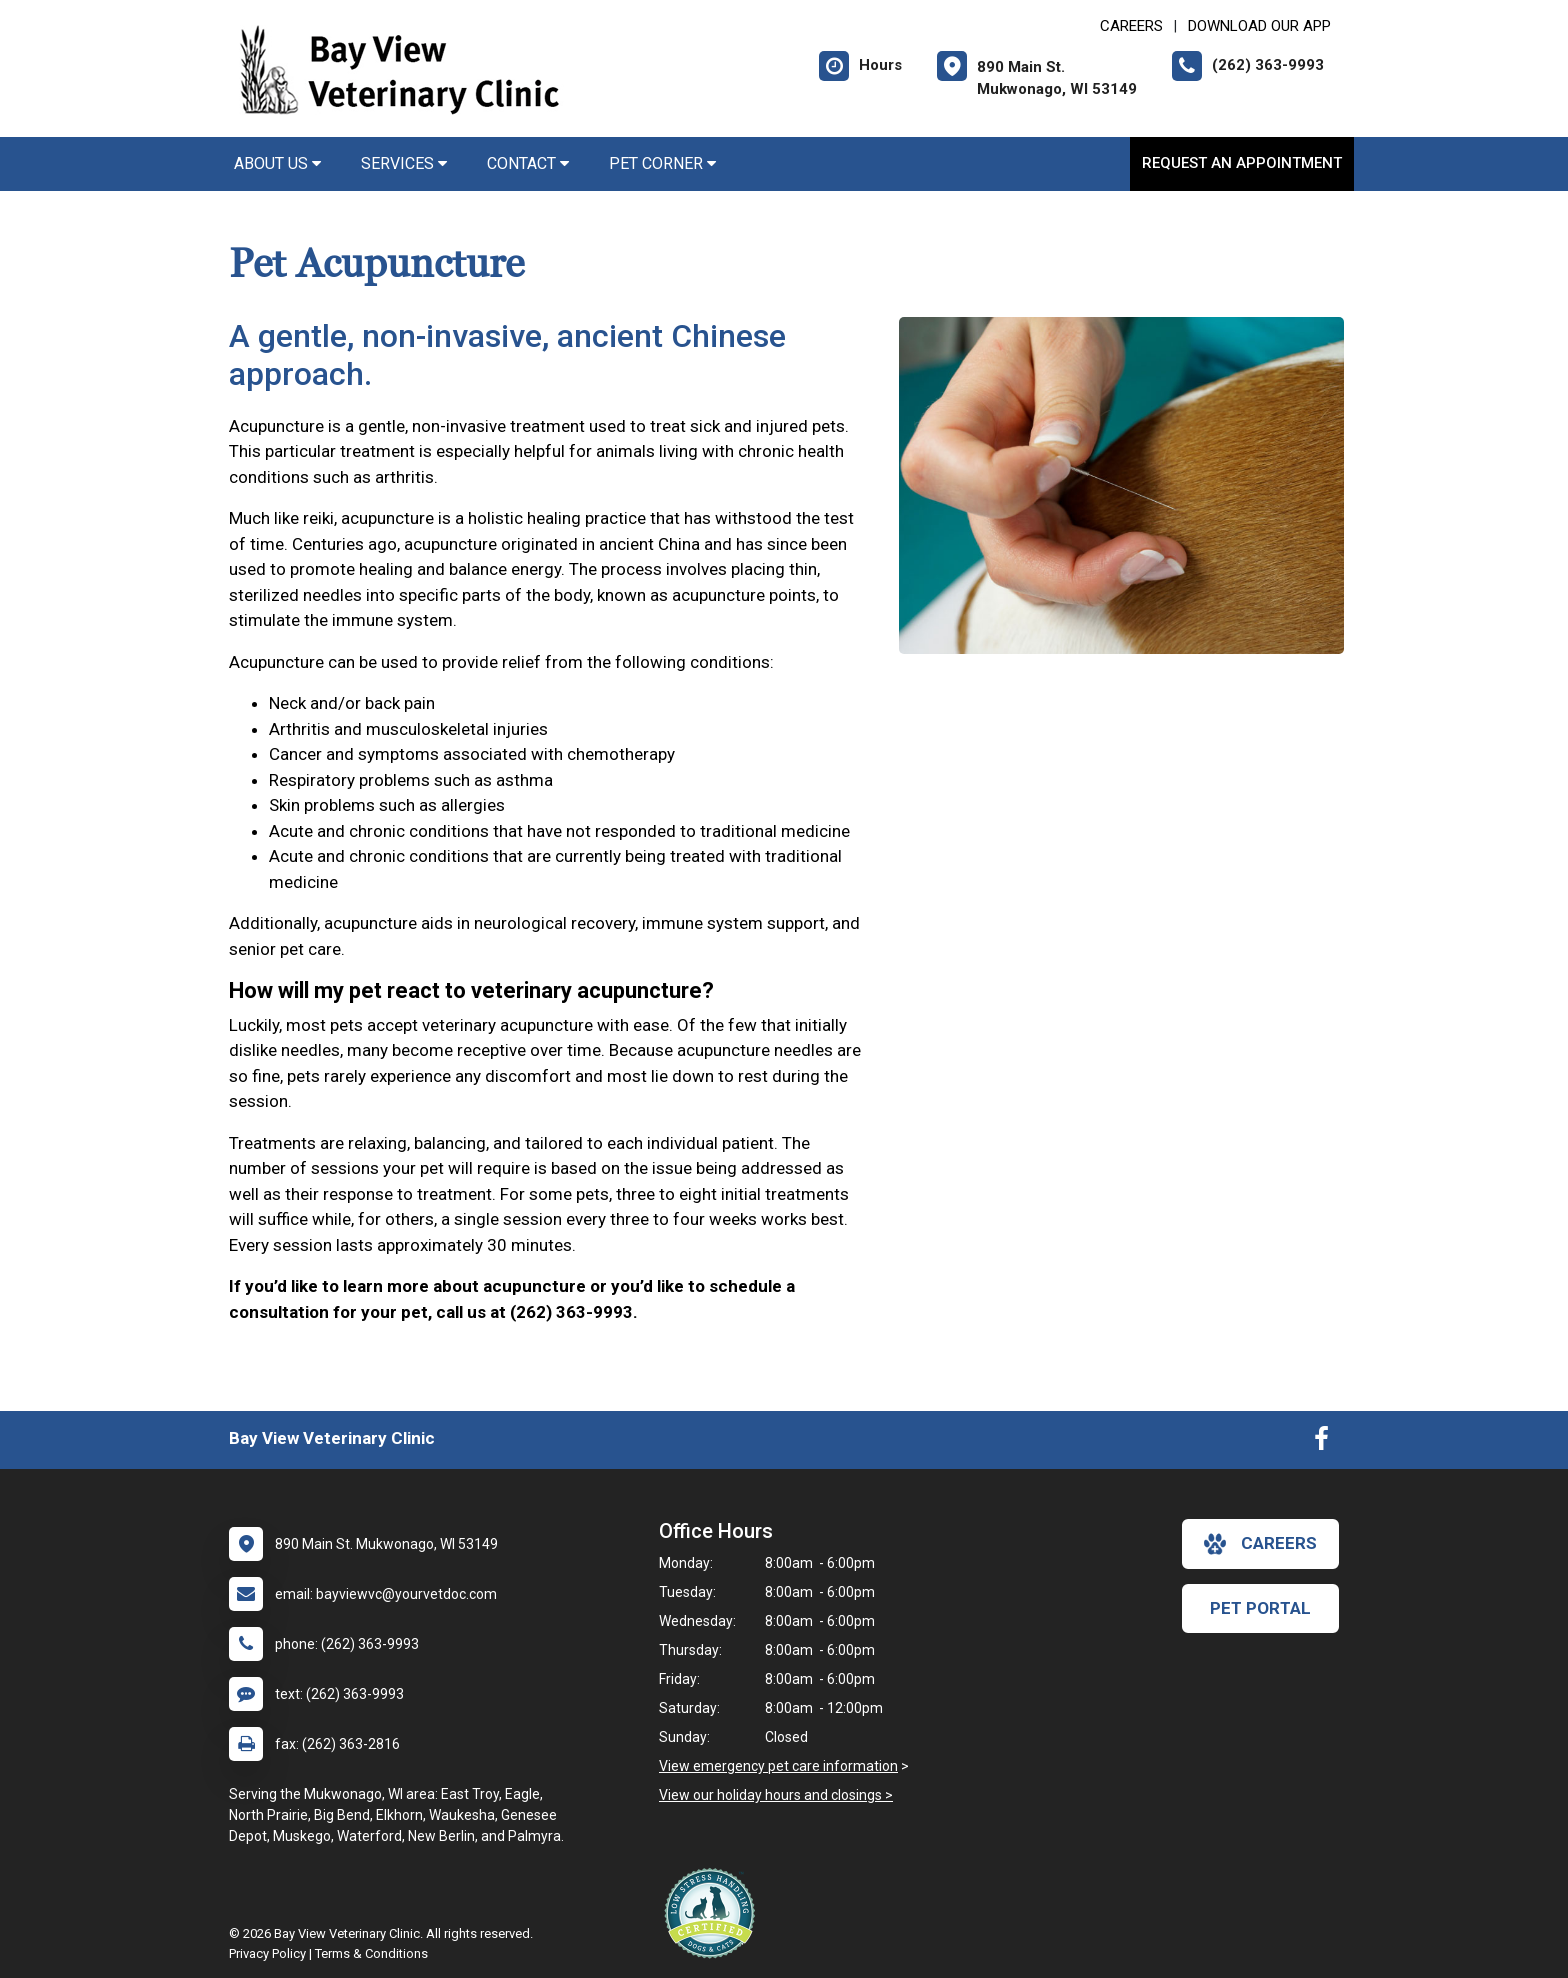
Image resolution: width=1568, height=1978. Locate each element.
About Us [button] (277, 163)
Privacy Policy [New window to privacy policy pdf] (267, 1953)
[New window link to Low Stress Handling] (714, 1913)
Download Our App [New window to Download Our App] (1259, 26)
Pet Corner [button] (662, 163)
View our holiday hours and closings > (776, 1795)
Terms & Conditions (371, 1953)
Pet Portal (1260, 1608)
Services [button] (404, 163)
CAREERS (1131, 26)
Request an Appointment (1242, 163)
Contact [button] (528, 163)
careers (1260, 1544)
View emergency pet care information (778, 1766)
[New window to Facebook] (1321, 1443)
